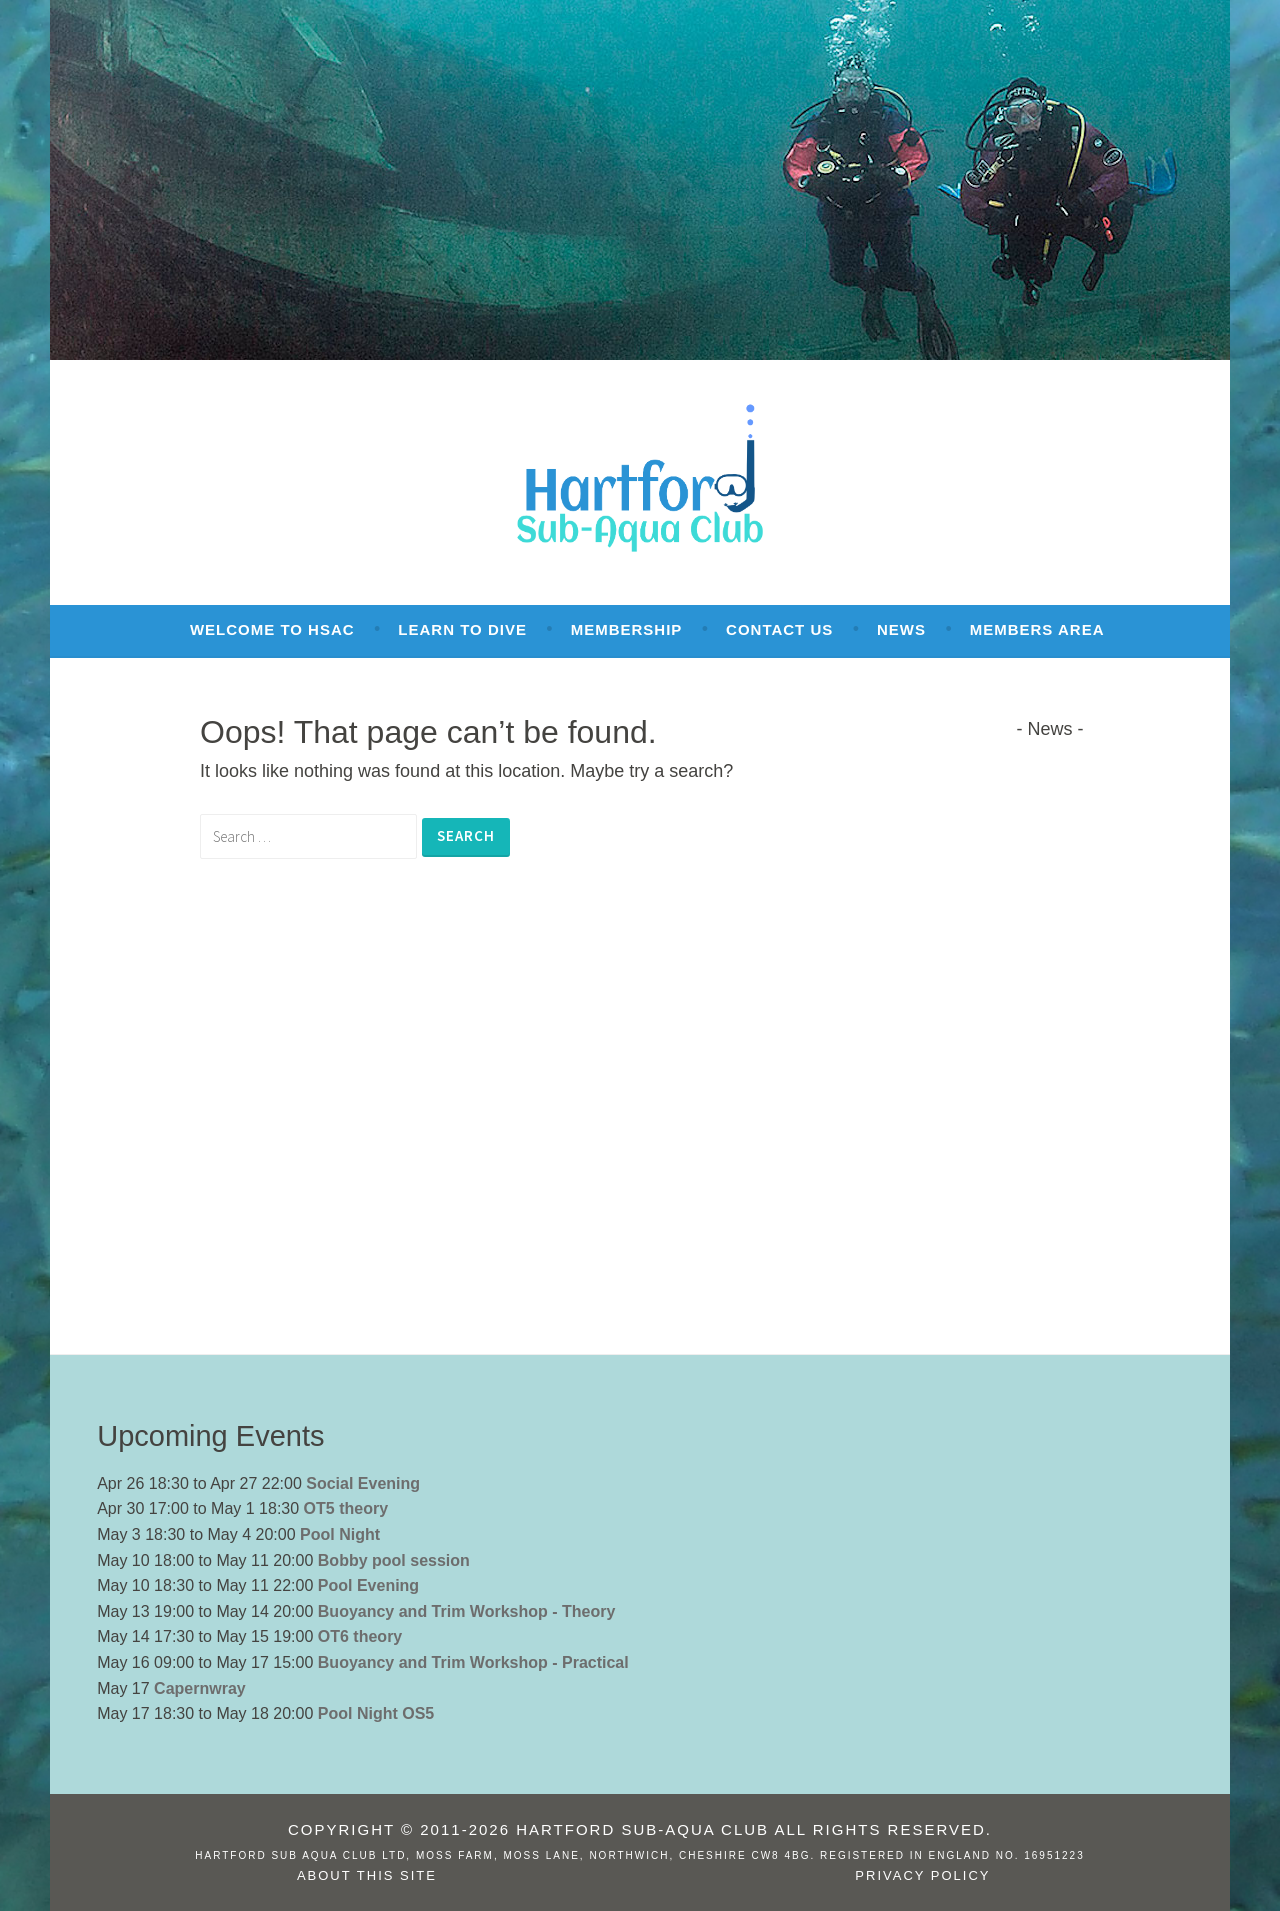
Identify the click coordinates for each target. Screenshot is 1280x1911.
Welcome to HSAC (272, 629)
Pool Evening (368, 1585)
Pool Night (340, 1534)
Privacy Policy (922, 1875)
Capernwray (200, 1688)
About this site (367, 1875)
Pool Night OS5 (376, 1713)
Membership (627, 629)
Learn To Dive (462, 629)
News (901, 629)
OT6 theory (360, 1636)
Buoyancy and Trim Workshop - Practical (473, 1662)
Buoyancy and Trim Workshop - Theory (467, 1611)
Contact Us (779, 629)
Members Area (1037, 629)
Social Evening (363, 1483)
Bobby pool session (394, 1560)
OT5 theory (346, 1508)
